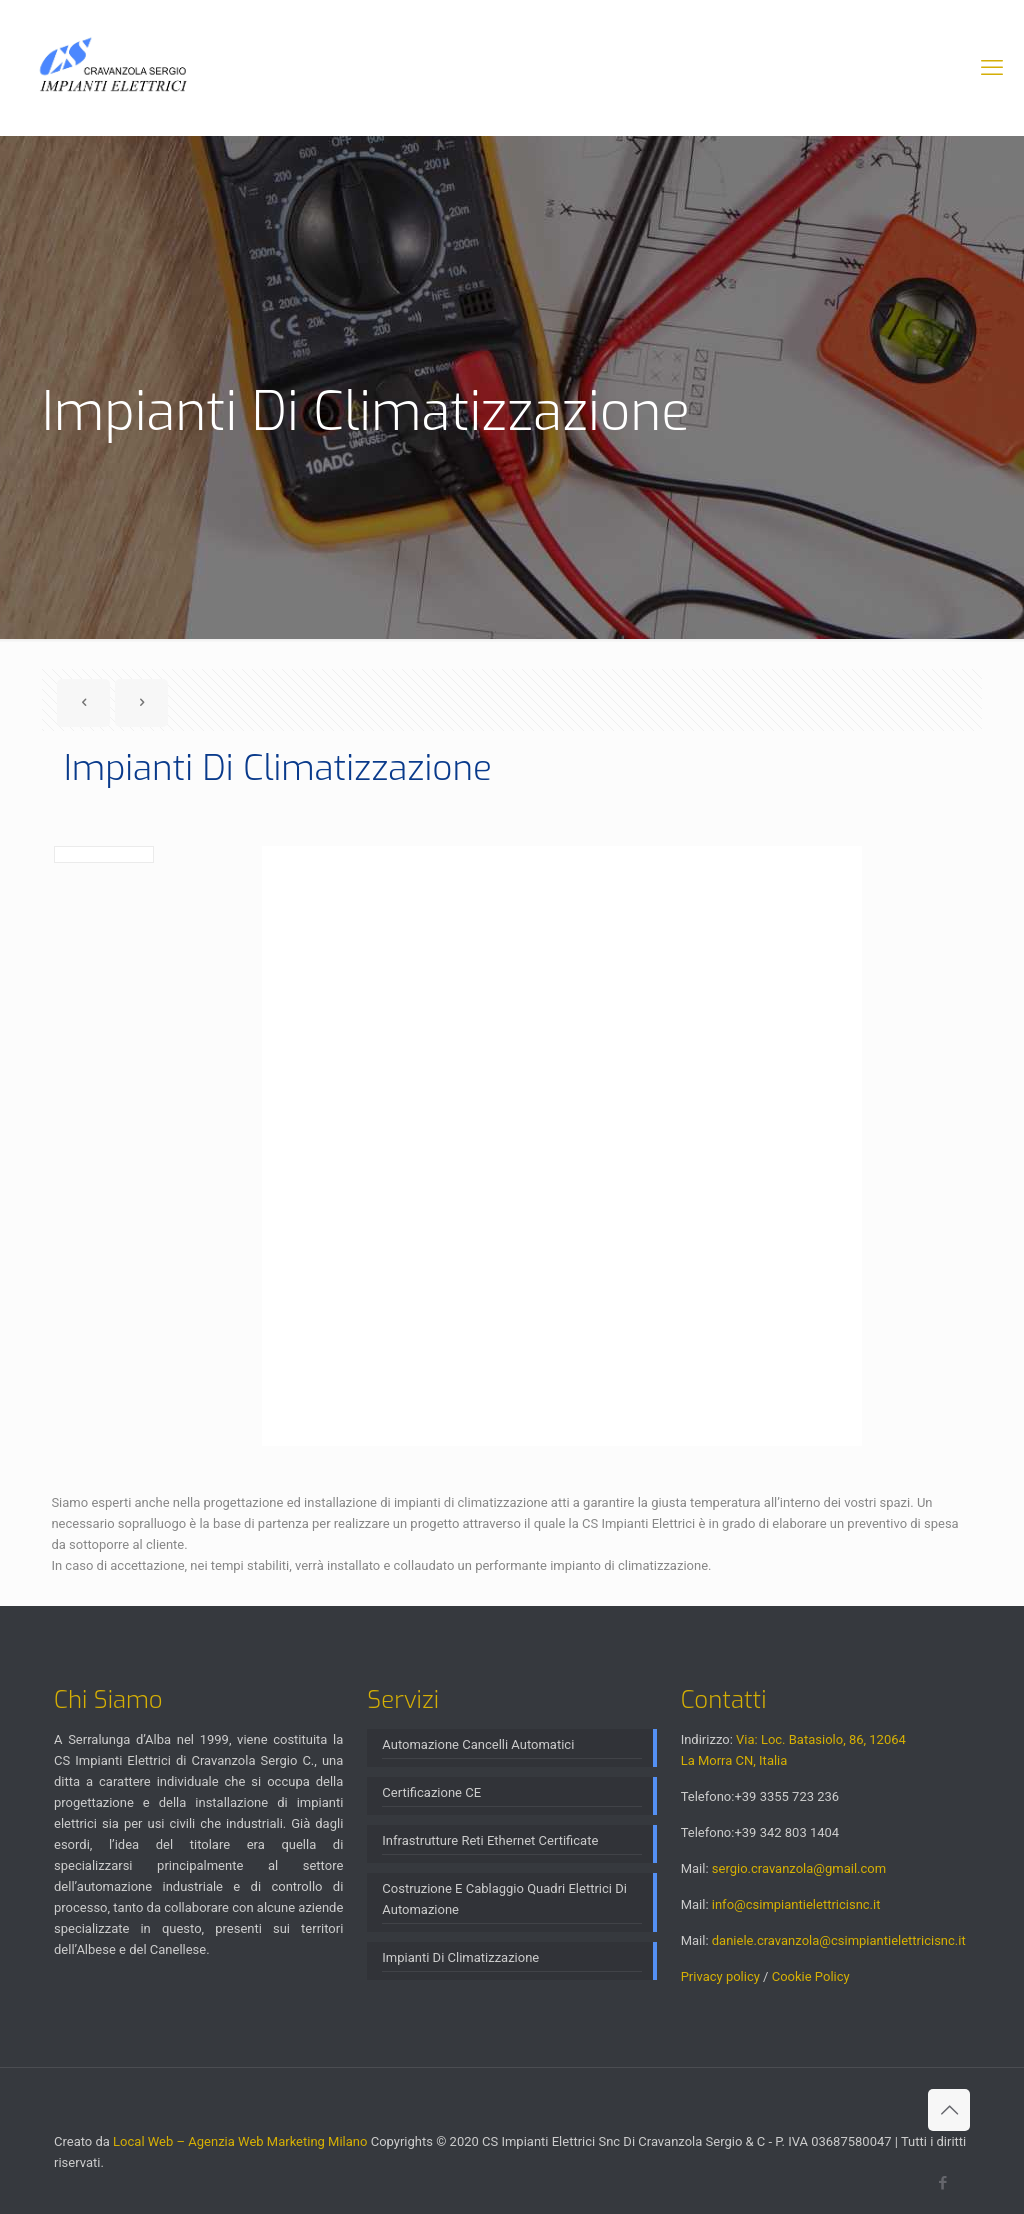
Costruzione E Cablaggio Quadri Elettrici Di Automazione (504, 1899)
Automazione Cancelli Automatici (478, 1744)
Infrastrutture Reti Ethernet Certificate (490, 1840)
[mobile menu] (992, 68)
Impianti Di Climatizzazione (460, 1957)
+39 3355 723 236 (786, 1796)
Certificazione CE (431, 1792)
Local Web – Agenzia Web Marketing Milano (242, 2141)
